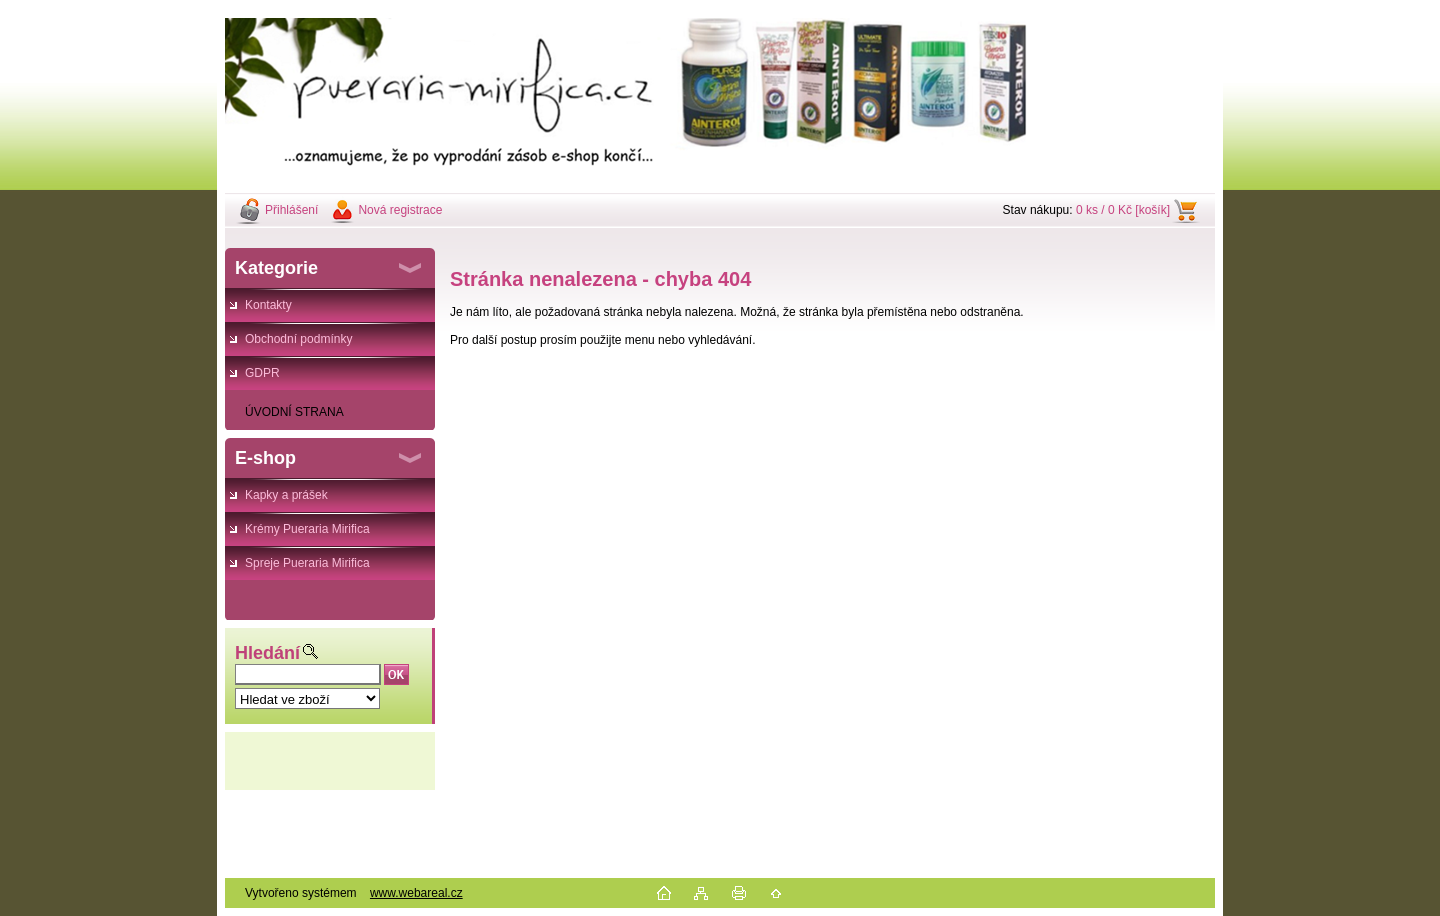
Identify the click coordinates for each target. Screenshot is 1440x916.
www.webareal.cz (416, 893)
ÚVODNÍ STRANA (294, 412)
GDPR (262, 373)
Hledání (267, 653)
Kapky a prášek (286, 495)
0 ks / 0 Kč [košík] (1123, 210)
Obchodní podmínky (298, 339)
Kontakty (268, 305)
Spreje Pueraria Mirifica (307, 563)
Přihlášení (291, 210)
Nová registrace (400, 210)
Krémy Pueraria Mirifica (307, 529)
